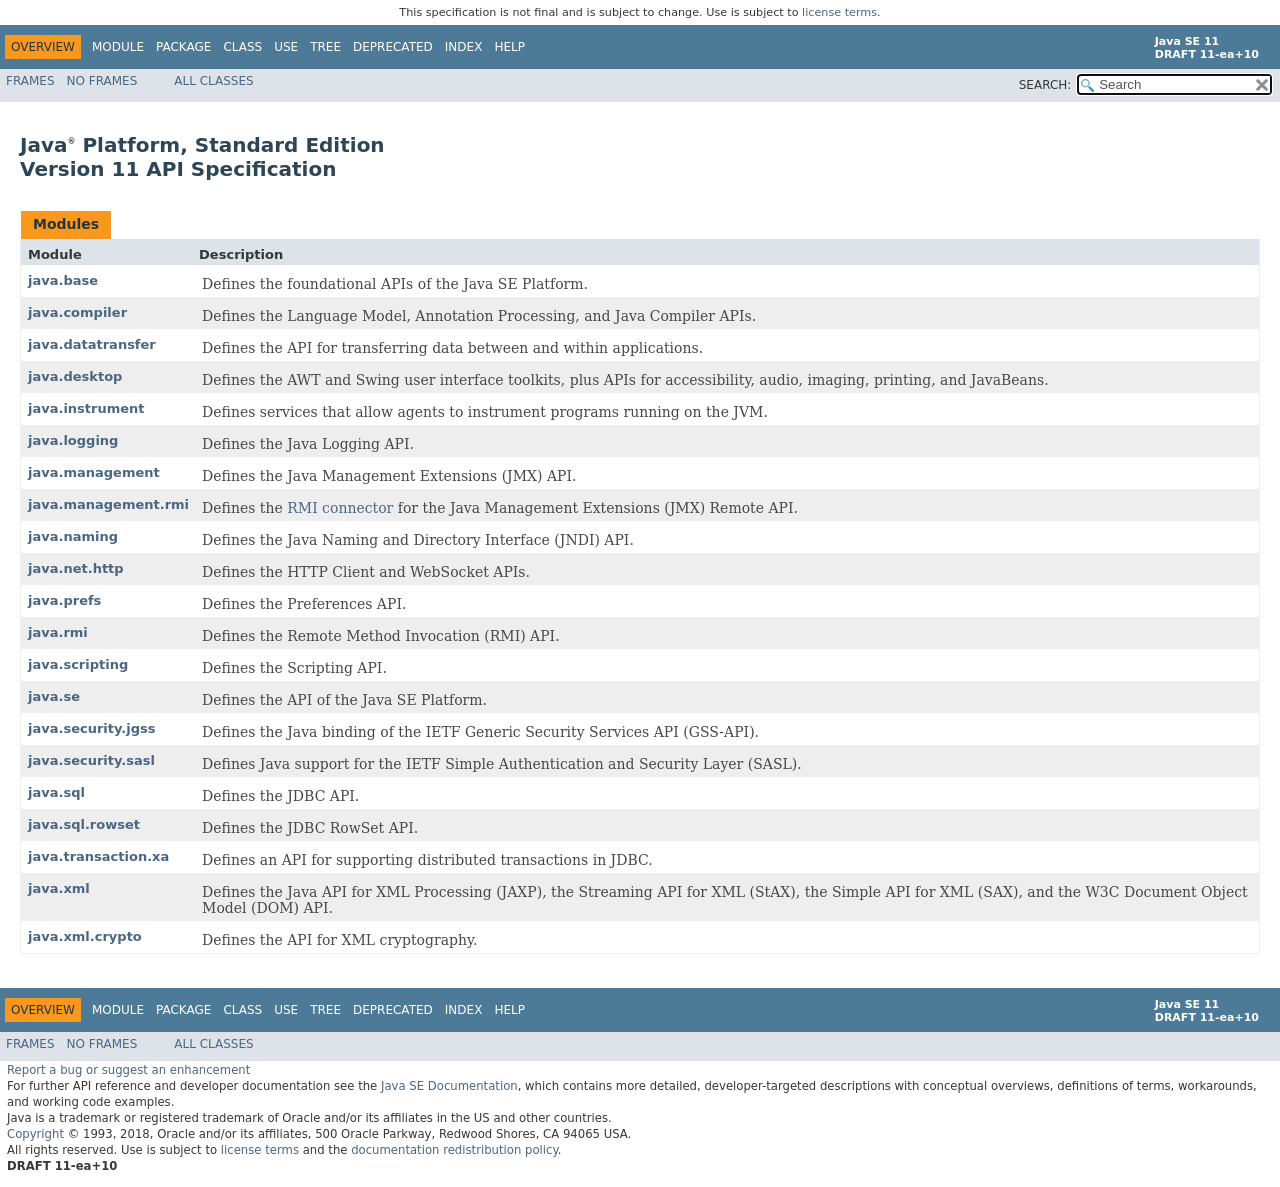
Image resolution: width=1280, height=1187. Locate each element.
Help (509, 47)
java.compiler (77, 312)
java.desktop (75, 376)
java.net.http (76, 568)
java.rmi (58, 632)
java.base (63, 280)
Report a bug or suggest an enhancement (128, 1070)
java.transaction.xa (98, 856)
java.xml (59, 888)
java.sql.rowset (84, 824)
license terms (839, 12)
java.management (94, 472)
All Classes (213, 81)
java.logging (73, 440)
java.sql (56, 792)
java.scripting (78, 664)
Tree (325, 47)
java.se (54, 696)
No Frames (102, 81)
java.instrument (86, 408)
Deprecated (393, 47)
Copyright (35, 1134)
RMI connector (340, 508)
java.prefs (64, 600)
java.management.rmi (108, 504)
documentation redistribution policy (454, 1150)
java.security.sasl (91, 760)
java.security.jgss (91, 728)
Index (464, 47)
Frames (30, 81)
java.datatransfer (92, 344)
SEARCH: (1045, 85)
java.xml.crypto (85, 936)
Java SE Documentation (449, 1086)
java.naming (73, 536)
